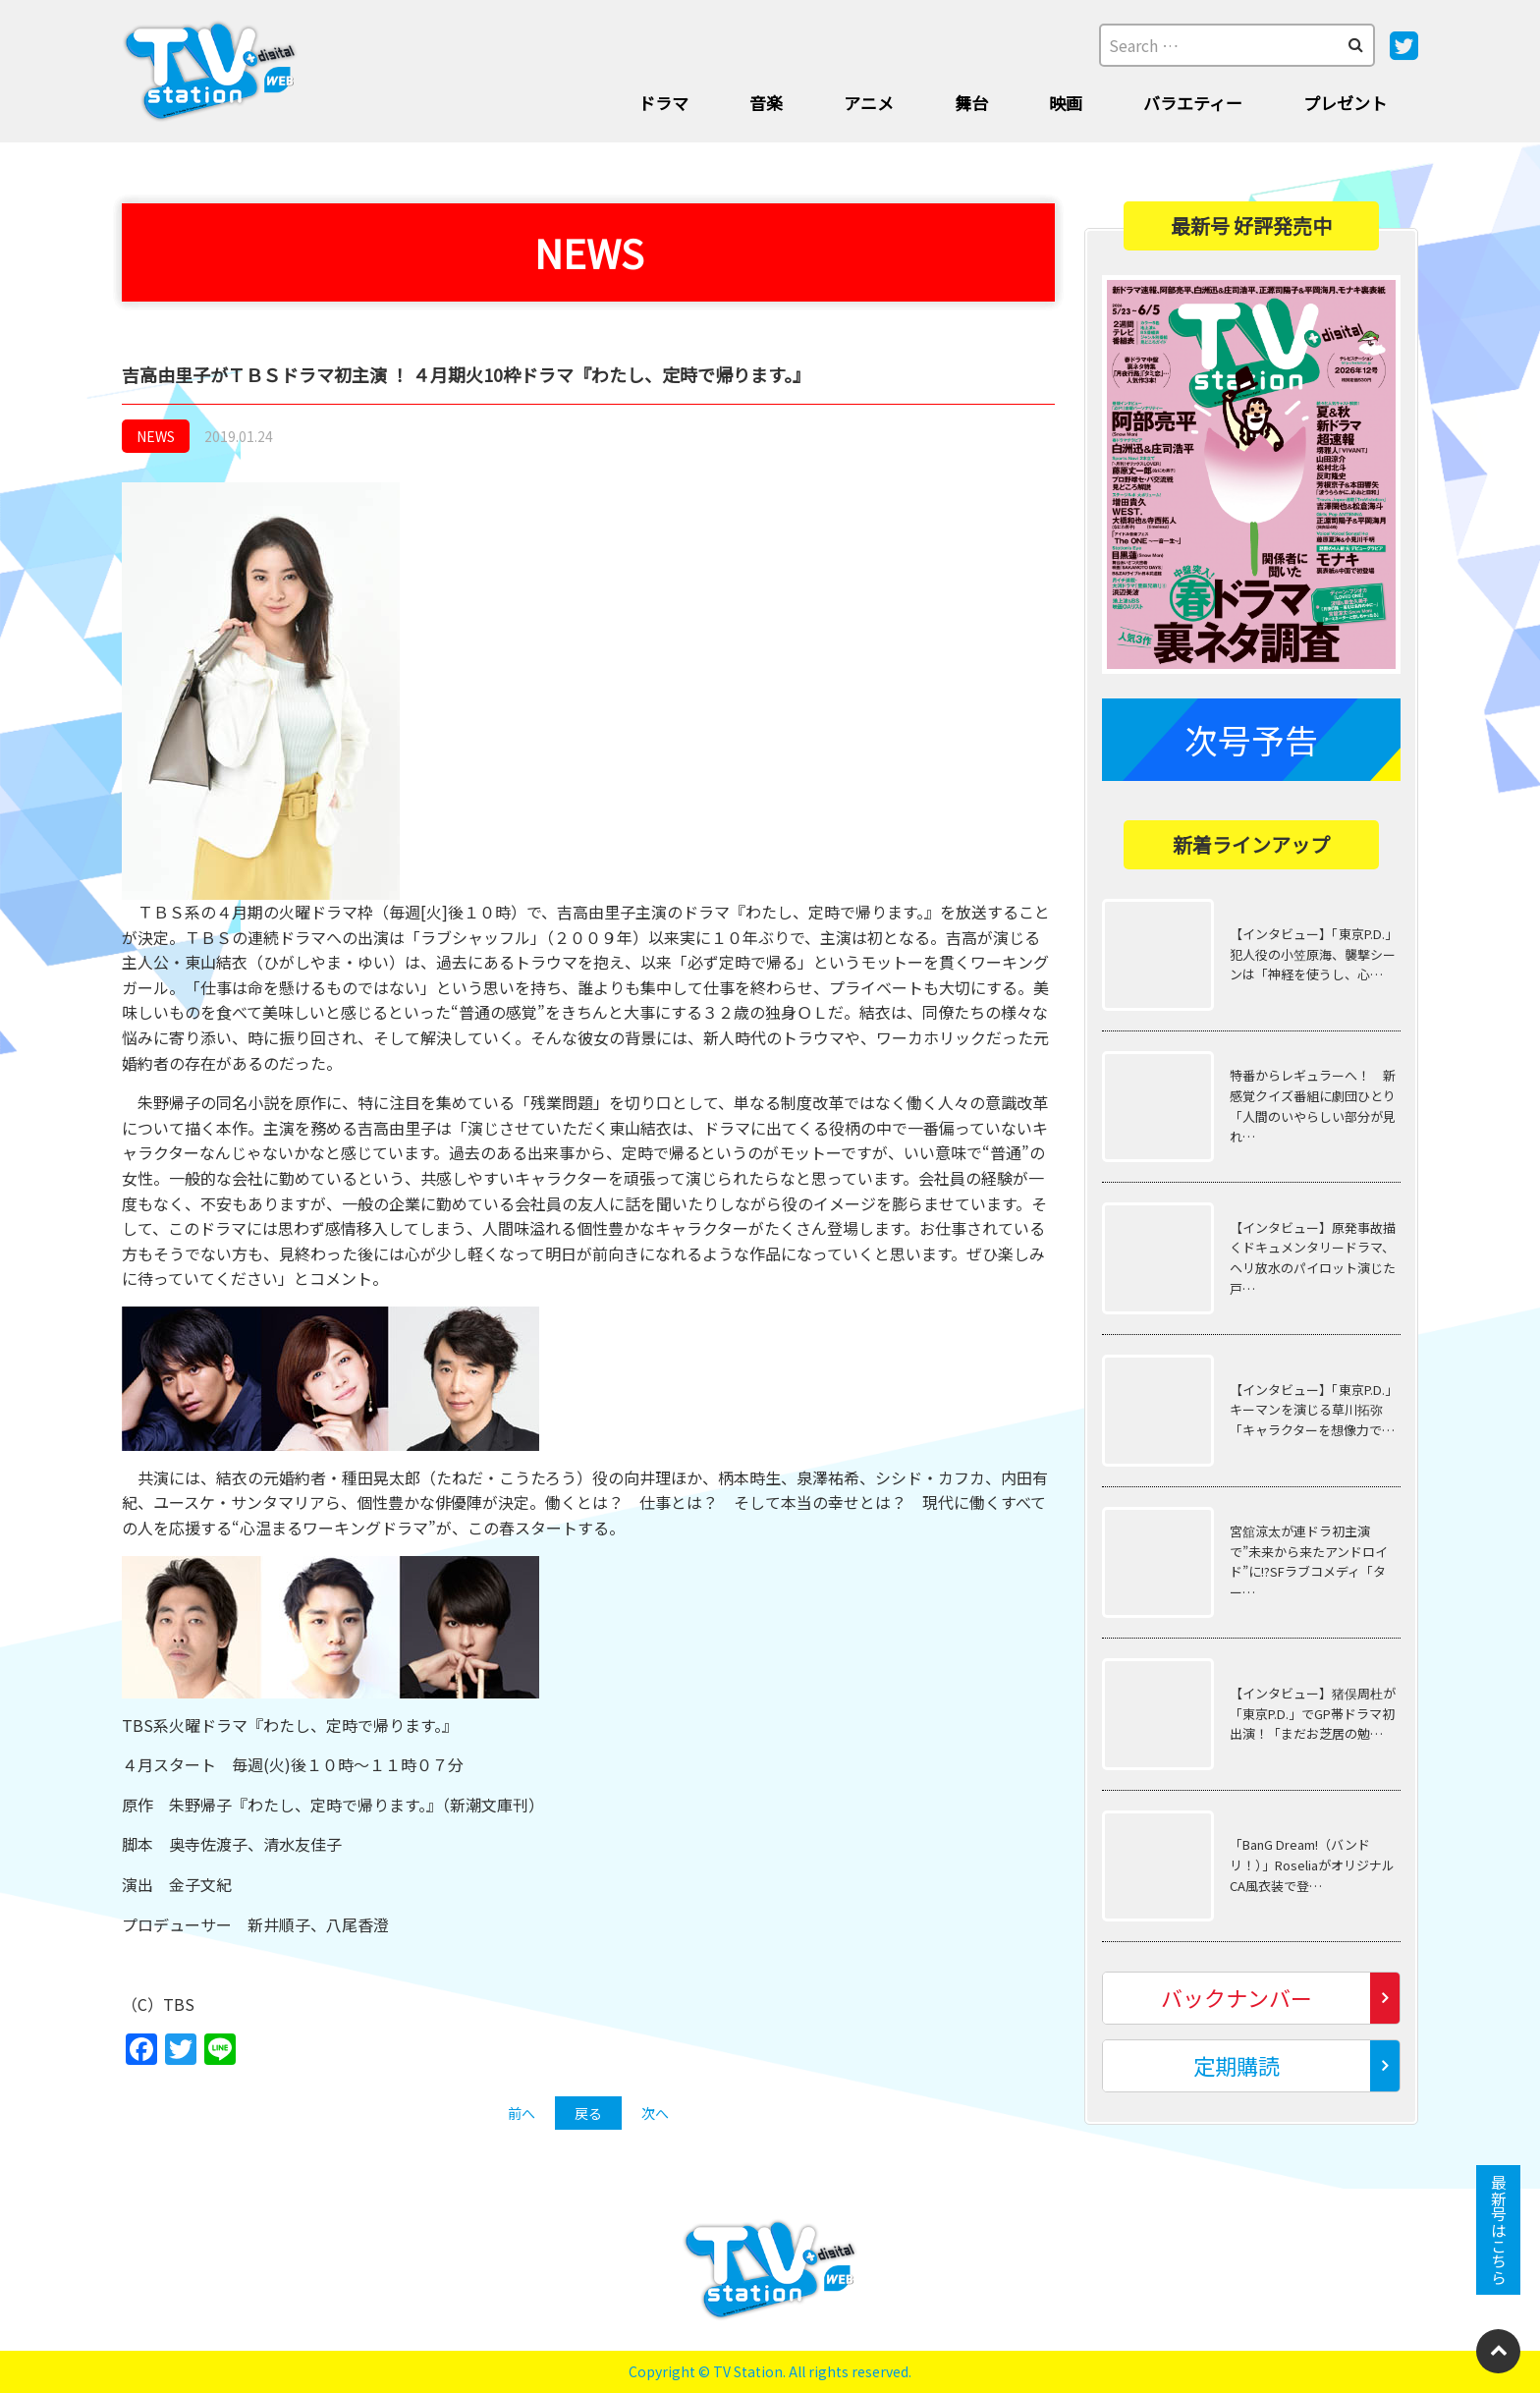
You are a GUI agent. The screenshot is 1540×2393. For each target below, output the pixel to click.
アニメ (869, 102)
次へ (655, 2113)
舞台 (971, 102)
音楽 (766, 102)
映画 (1065, 102)
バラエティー (1192, 102)
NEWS (156, 436)
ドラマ (663, 102)
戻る (588, 2113)
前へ (521, 2113)
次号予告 (1251, 739)
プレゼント (1345, 102)
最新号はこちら (1499, 2230)
